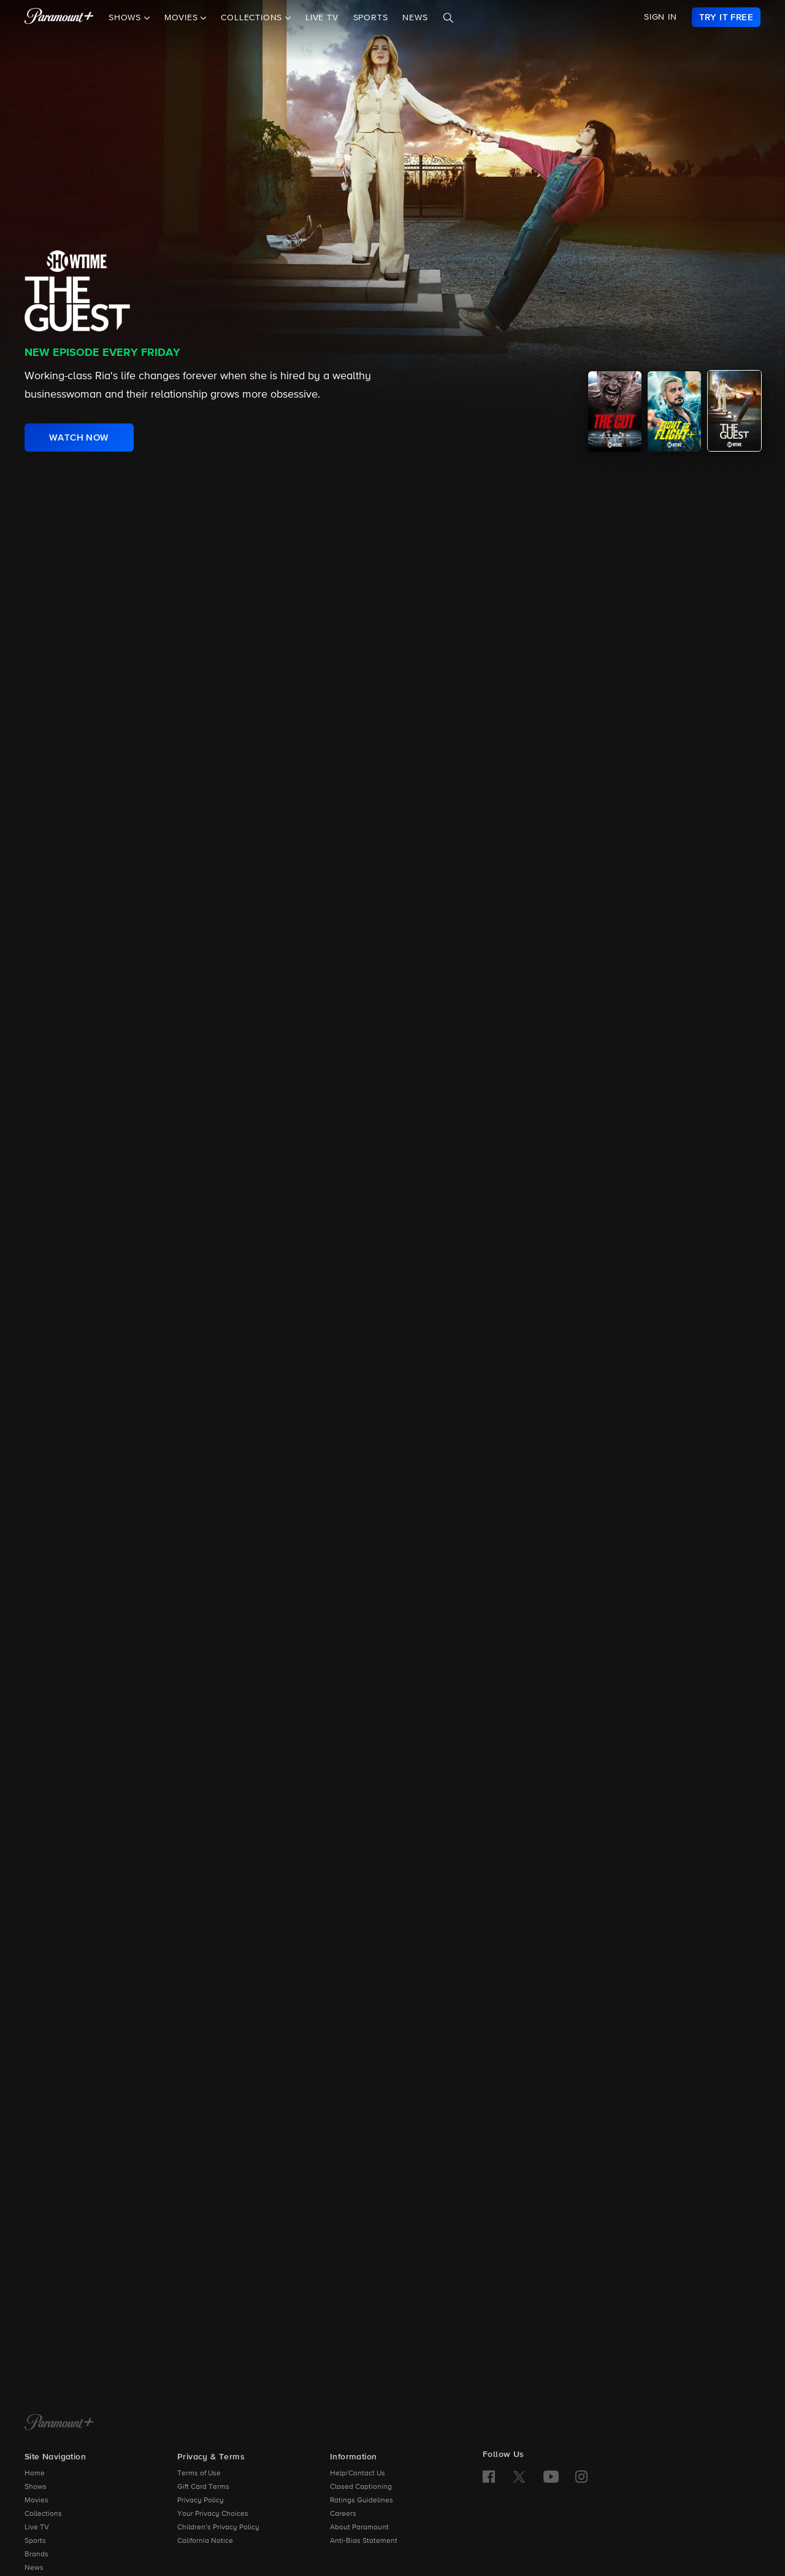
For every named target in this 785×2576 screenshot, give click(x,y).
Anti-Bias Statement (363, 2541)
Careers (343, 2514)
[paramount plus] (59, 17)
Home (35, 2473)
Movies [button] (182, 17)
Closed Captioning (361, 2487)
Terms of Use (199, 2473)
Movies (36, 2500)
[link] (726, 17)
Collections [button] (253, 17)
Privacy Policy (200, 2500)
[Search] (448, 17)
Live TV (322, 17)
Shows (36, 2487)
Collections (43, 2514)
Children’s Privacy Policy (218, 2527)
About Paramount (359, 2527)
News (414, 17)
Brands (36, 2554)
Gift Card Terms (203, 2487)
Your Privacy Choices (212, 2514)
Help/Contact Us (357, 2473)
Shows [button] (126, 17)
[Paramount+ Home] (59, 2423)
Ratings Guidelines (361, 2500)
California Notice (205, 2541)
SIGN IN (660, 17)
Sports (370, 17)
